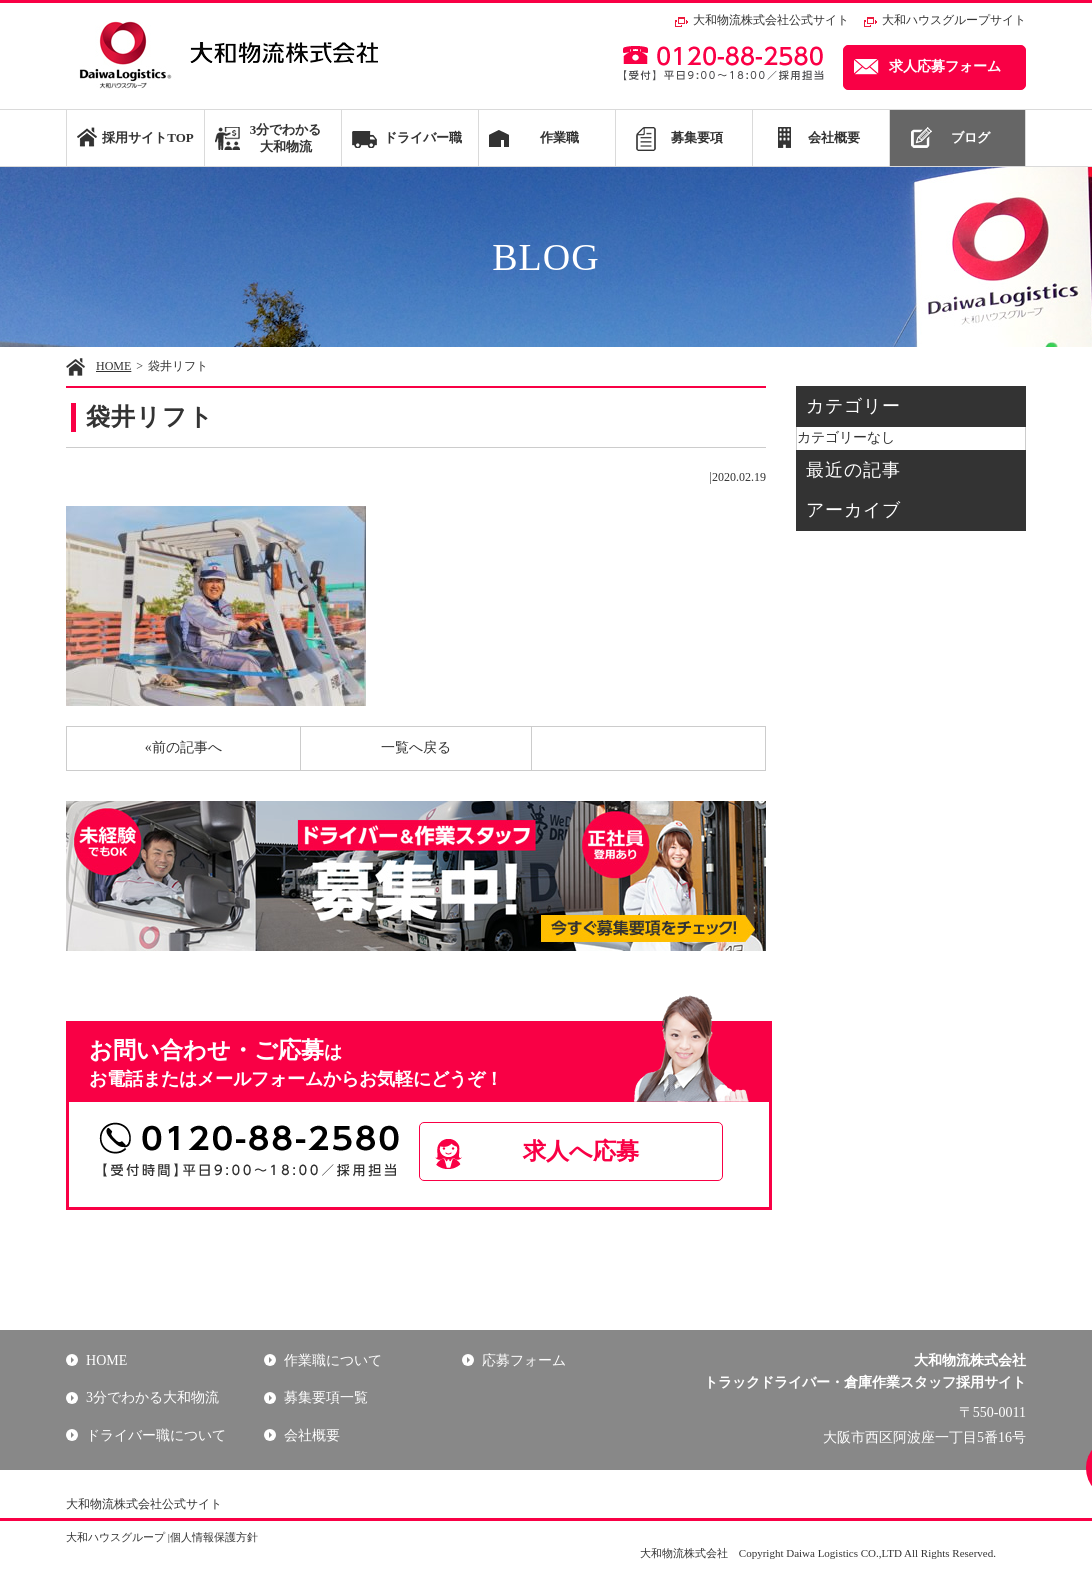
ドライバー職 (423, 137)
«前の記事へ (183, 747)
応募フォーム (524, 1360)
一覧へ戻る (416, 747)
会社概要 (834, 137)
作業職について (333, 1360)
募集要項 (697, 137)
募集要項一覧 (326, 1397)
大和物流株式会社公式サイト (771, 20)
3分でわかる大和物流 (286, 138)
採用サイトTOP (147, 137)
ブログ (970, 137)
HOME (113, 366)
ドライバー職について (156, 1435)
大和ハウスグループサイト (954, 20)
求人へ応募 (582, 1151)
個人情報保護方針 (214, 1537)
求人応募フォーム (945, 66)
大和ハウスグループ (115, 1537)
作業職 (559, 137)
